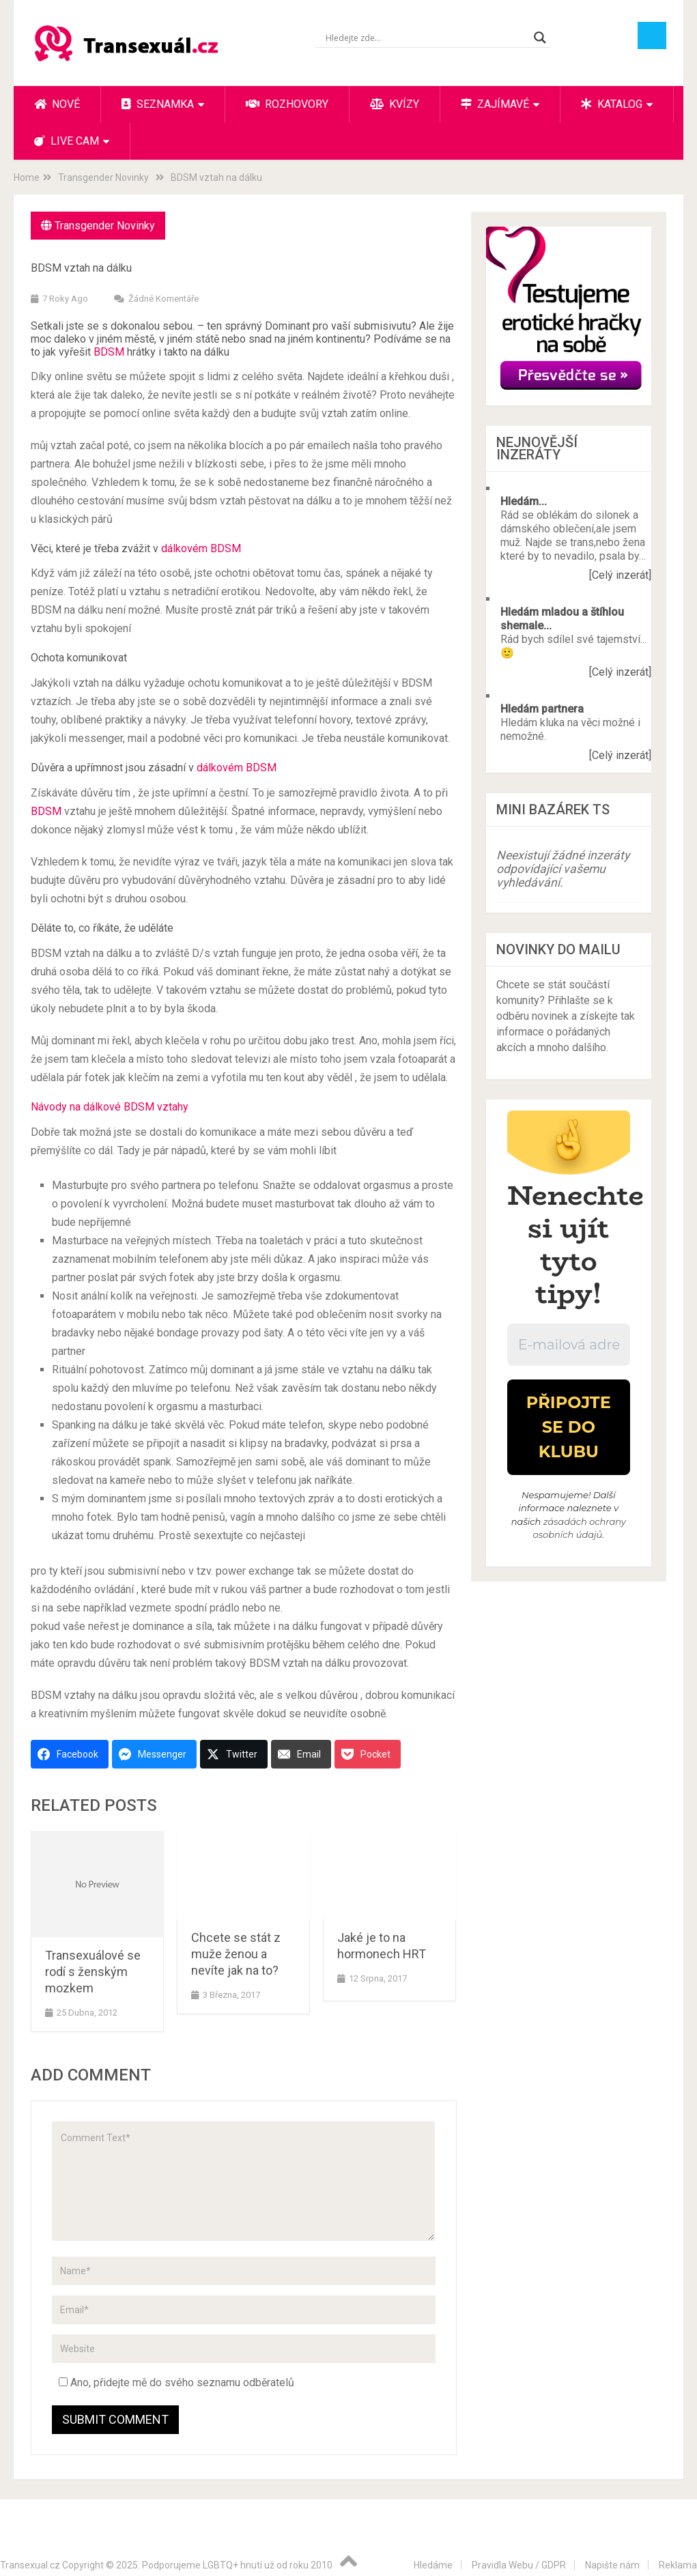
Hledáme (433, 2565)
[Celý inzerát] (620, 575)
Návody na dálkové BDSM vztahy (109, 1106)
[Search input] (426, 37)
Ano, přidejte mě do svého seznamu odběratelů (176, 2382)
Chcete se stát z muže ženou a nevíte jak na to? (236, 1953)
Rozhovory (287, 104)
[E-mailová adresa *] (568, 1344)
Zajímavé (495, 104)
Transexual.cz (30, 2565)
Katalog (611, 104)
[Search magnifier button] (540, 37)
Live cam (66, 140)
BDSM (110, 351)
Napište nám (612, 2565)
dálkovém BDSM (201, 548)
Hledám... (523, 501)
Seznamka (158, 104)
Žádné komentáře (163, 299)
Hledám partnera (542, 708)
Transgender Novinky (105, 225)
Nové (57, 104)
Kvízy (394, 104)
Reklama (678, 2565)
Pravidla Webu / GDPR (519, 2565)
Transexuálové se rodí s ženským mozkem (93, 1971)
